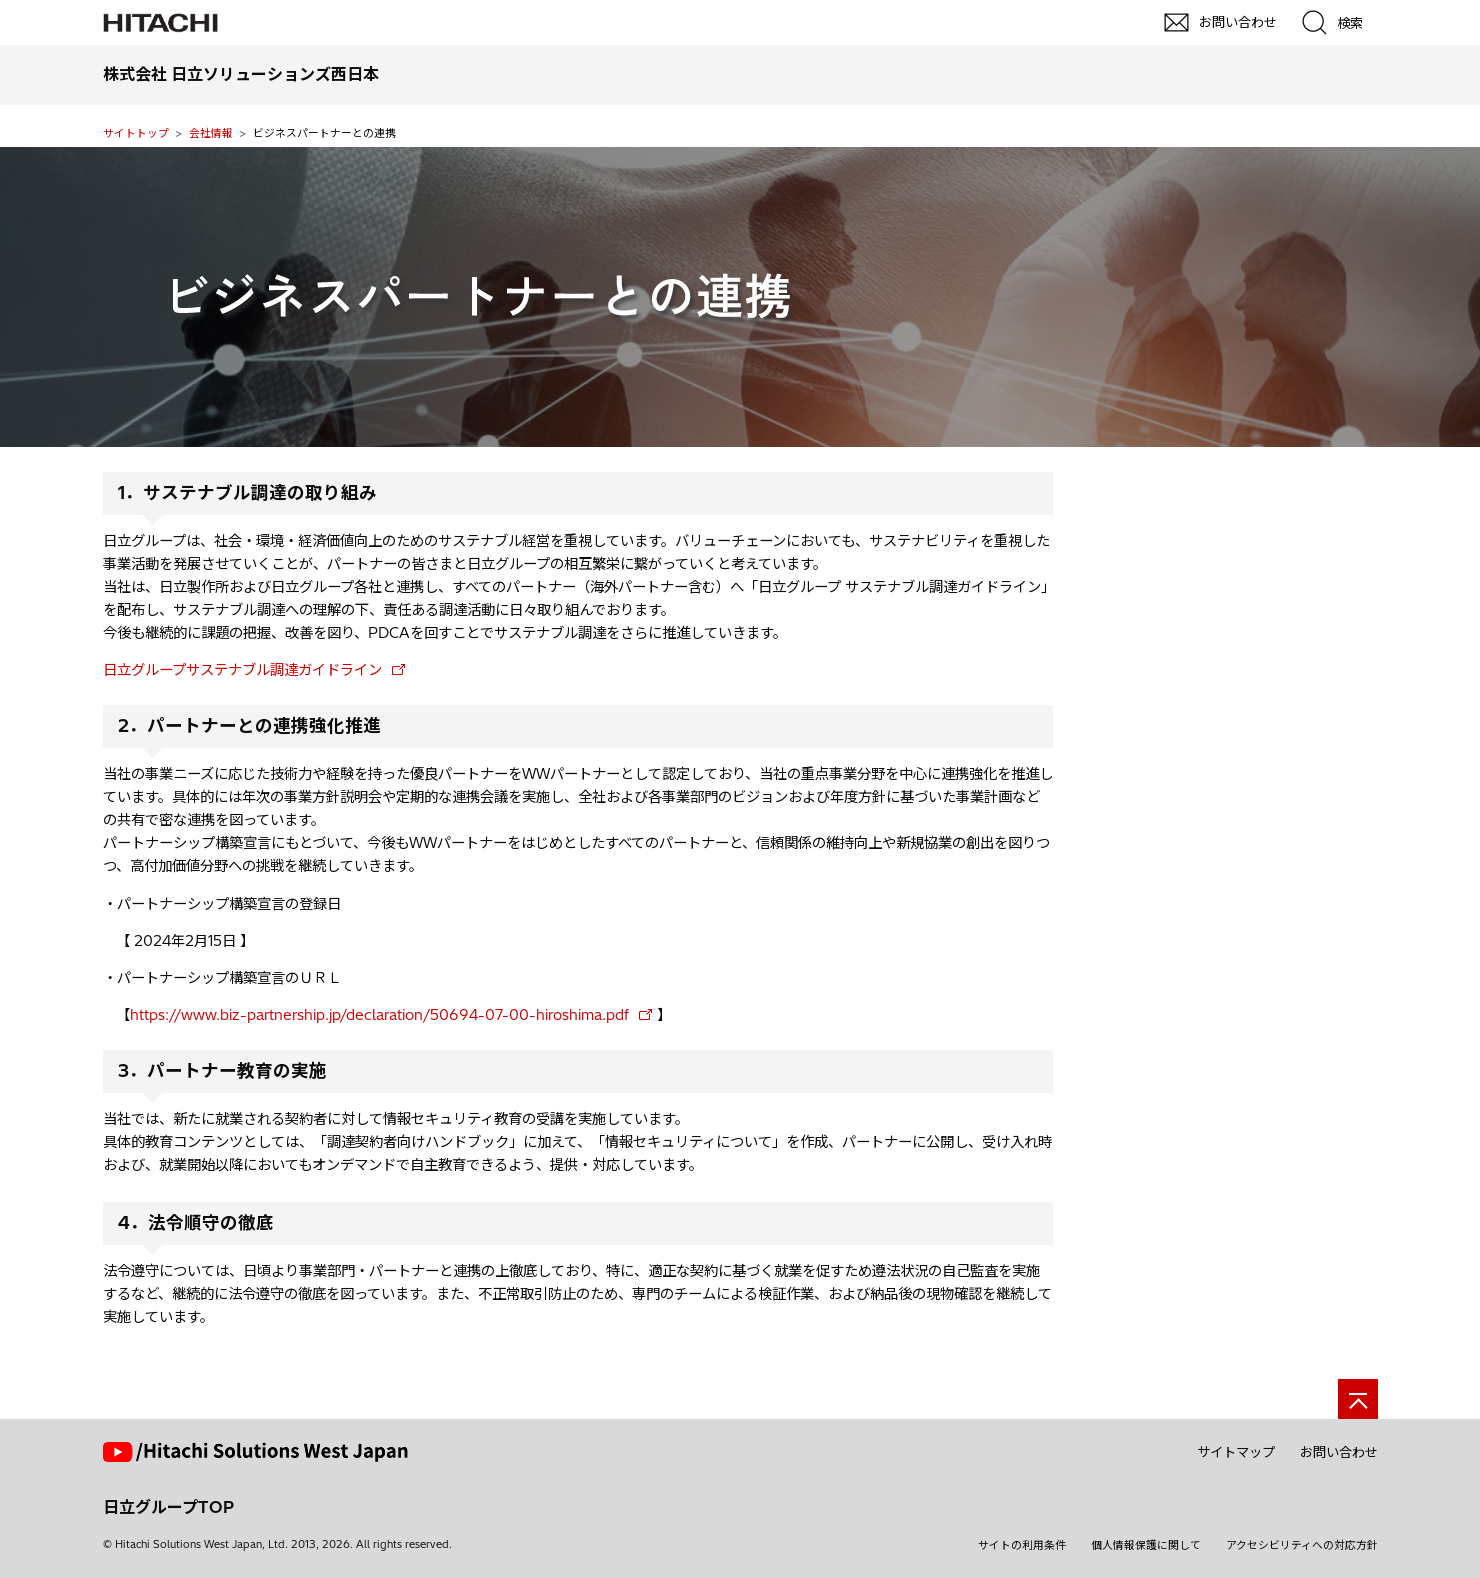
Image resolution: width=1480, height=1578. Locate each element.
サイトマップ (1236, 1452)
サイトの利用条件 (1022, 1545)
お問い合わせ (1339, 1452)
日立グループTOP (168, 1507)
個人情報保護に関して (1146, 1545)
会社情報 (211, 133)
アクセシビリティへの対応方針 (1302, 1545)
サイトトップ (136, 133)
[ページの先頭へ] (1358, 1399)
